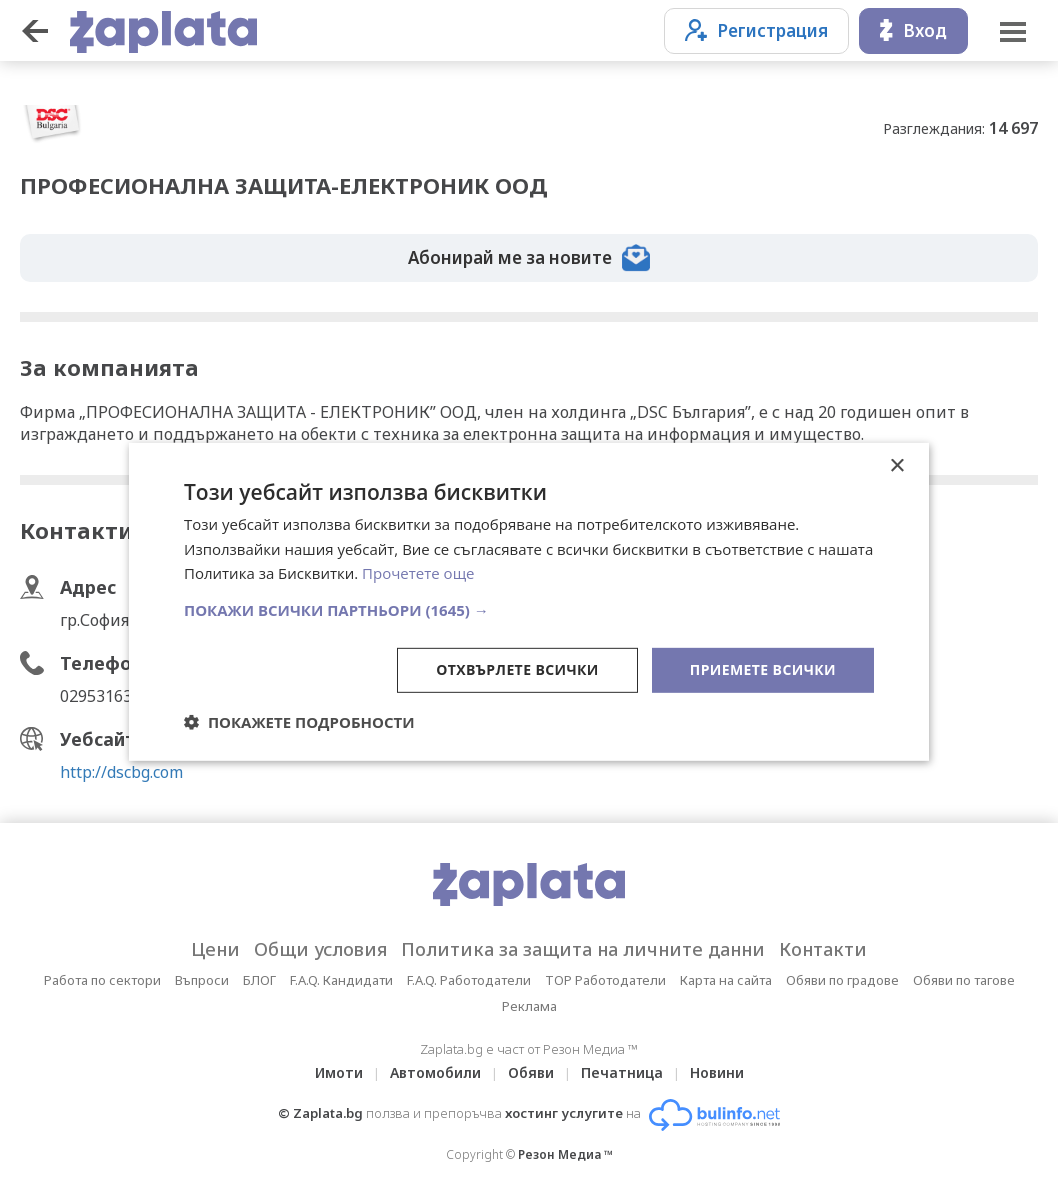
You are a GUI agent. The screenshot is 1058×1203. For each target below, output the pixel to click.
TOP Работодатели (605, 980)
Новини (717, 1072)
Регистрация (756, 30)
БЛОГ (259, 980)
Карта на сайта (726, 980)
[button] (529, 610)
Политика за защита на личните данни (583, 949)
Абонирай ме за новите (529, 258)
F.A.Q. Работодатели (469, 980)
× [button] (896, 465)
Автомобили (435, 1072)
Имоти (339, 1072)
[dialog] (529, 601)
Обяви (531, 1072)
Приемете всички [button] (763, 669)
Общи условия (320, 949)
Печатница (622, 1072)
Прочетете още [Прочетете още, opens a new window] (418, 573)
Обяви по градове (842, 980)
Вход (913, 30)
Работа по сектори (102, 980)
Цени (215, 949)
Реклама (529, 1006)
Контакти (823, 949)
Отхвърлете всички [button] (517, 669)
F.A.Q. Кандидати (341, 980)
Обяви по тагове (964, 980)
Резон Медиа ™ (565, 1154)
